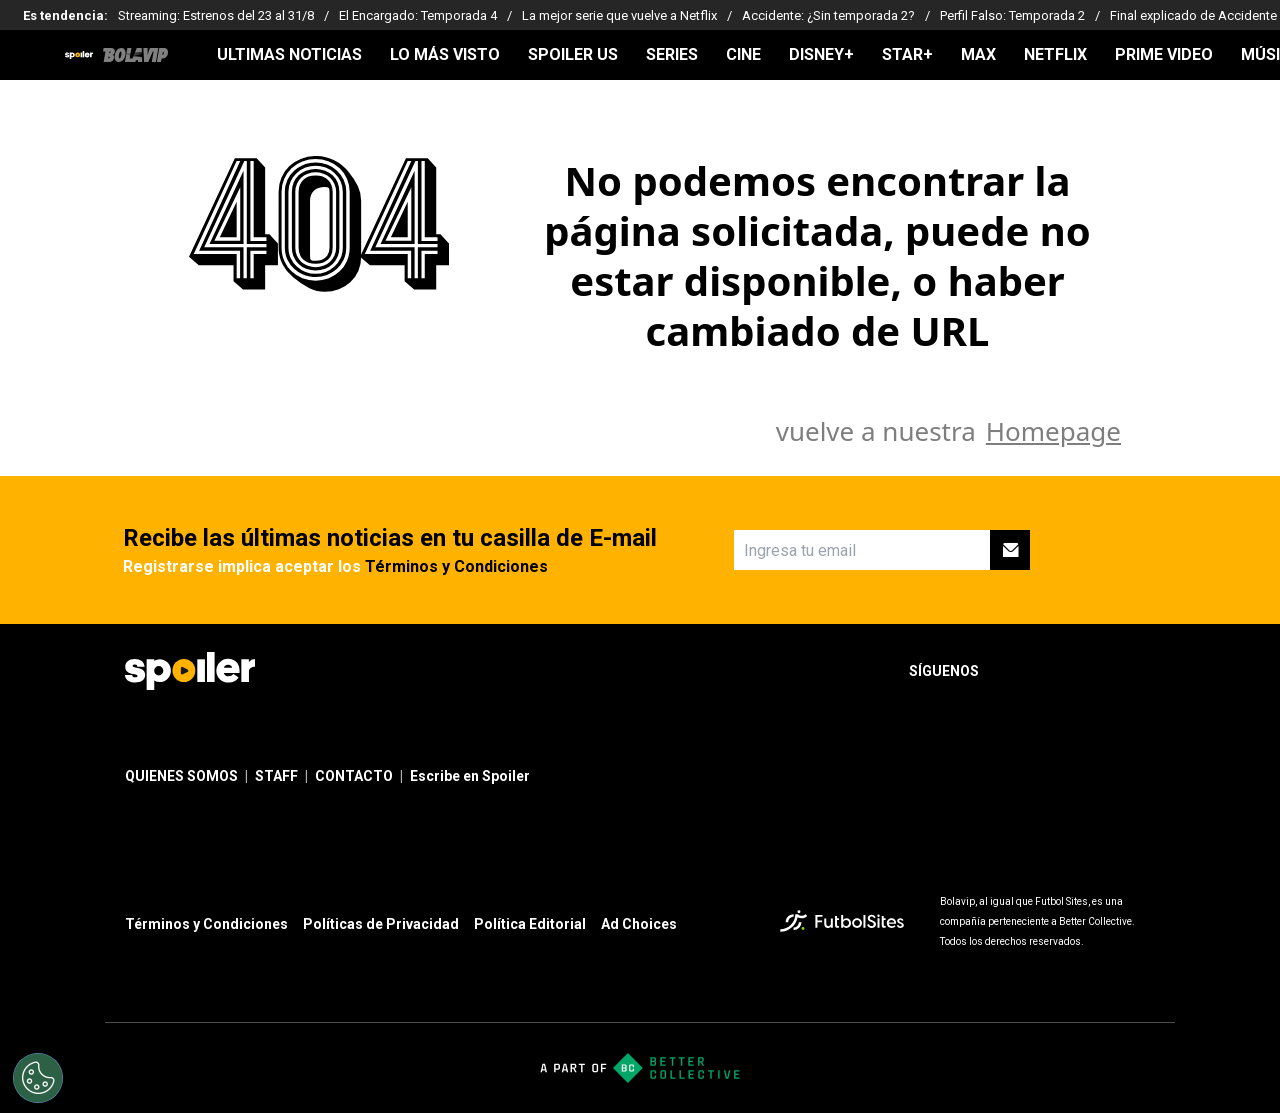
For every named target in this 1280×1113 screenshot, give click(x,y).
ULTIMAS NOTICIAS (289, 55)
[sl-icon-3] (1099, 671)
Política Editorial (530, 924)
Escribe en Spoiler (470, 776)
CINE (743, 55)
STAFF (276, 776)
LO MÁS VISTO (445, 55)
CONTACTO (354, 776)
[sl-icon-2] (1055, 671)
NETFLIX (1055, 55)
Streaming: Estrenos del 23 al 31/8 (216, 15)
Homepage (1053, 431)
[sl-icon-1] (1011, 671)
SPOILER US (573, 55)
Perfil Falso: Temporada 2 (1012, 15)
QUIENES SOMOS (181, 776)
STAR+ (907, 55)
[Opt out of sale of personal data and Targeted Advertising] (38, 1078)
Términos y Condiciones (456, 566)
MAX (978, 55)
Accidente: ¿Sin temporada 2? (828, 15)
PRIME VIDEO (1164, 55)
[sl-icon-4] (1143, 671)
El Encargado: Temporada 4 (418, 15)
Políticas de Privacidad (381, 924)
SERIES (672, 55)
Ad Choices (639, 924)
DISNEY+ (821, 55)
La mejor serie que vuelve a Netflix (619, 15)
